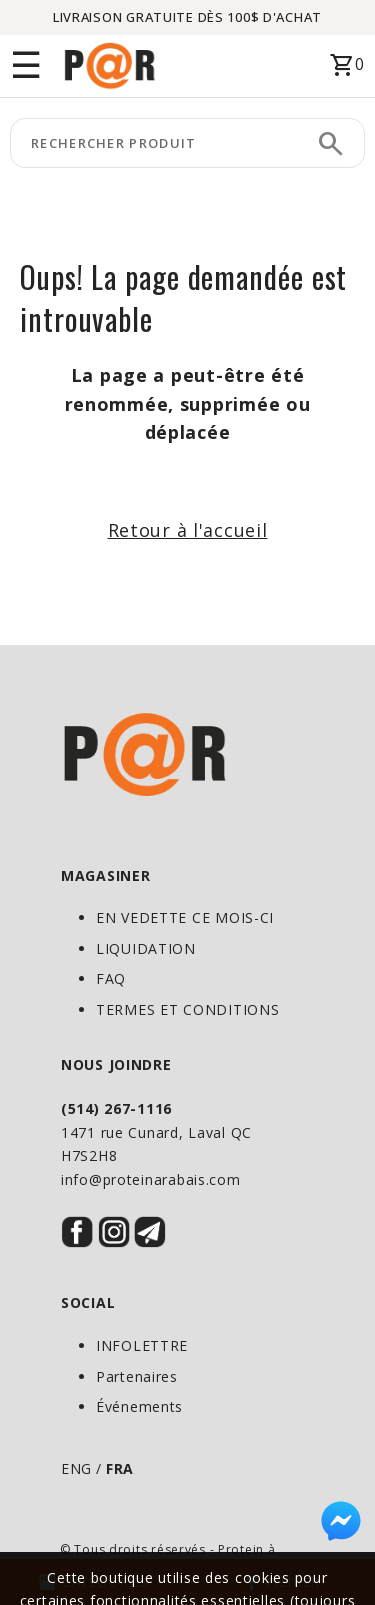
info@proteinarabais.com (151, 1179)
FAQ (111, 978)
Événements (139, 1406)
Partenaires (137, 1376)
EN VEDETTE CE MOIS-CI (185, 917)
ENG (76, 1468)
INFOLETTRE (142, 1345)
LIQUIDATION (146, 948)
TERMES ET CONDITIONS (187, 1009)
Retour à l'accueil (188, 530)
